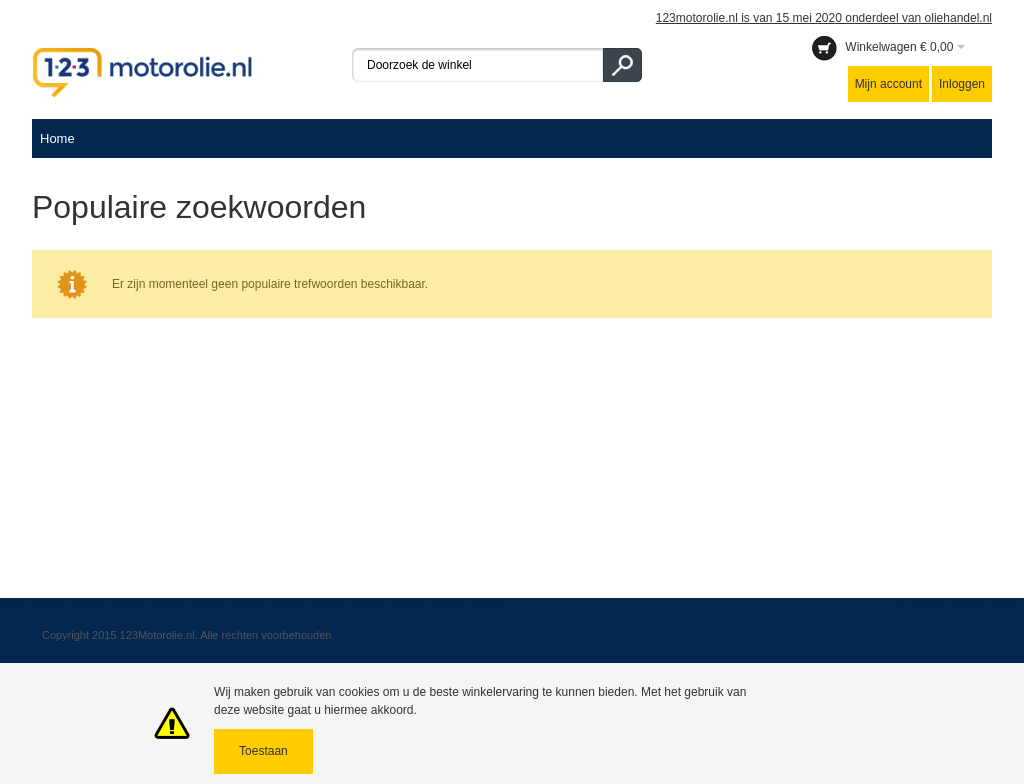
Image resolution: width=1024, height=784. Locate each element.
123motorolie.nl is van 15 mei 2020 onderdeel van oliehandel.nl (824, 18)
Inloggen (962, 84)
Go (622, 65)
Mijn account (888, 84)
